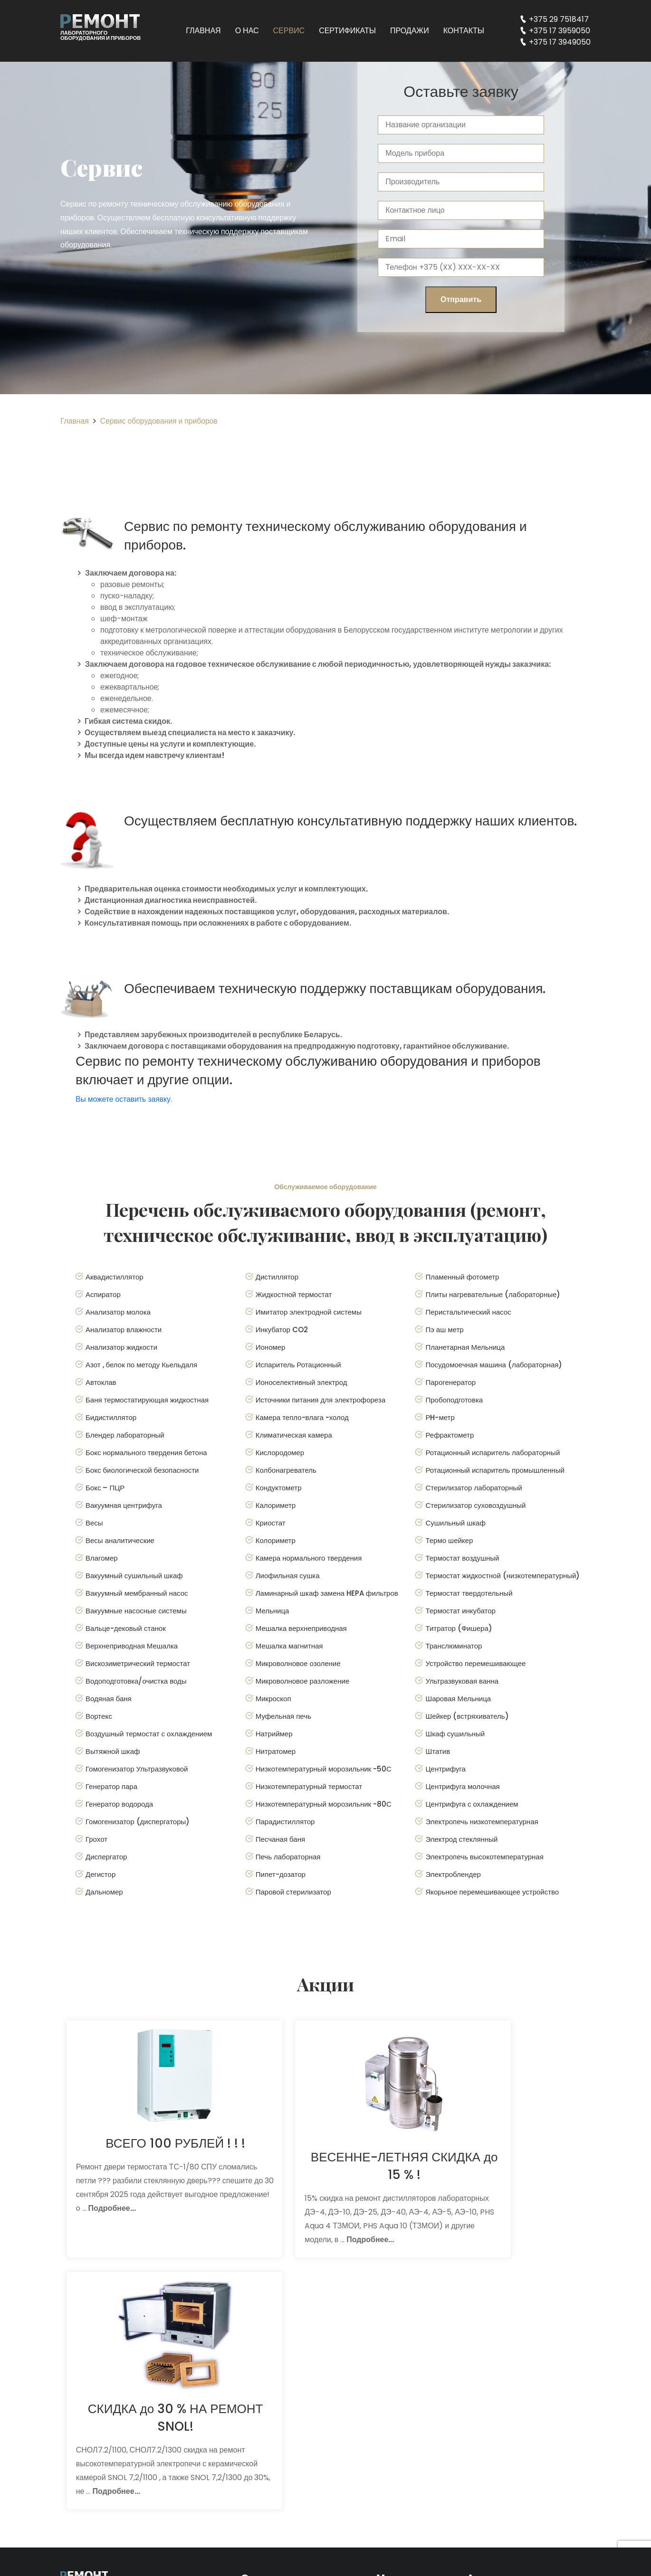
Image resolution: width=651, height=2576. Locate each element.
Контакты (463, 30)
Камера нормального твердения (309, 1558)
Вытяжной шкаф (113, 1751)
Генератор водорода (119, 1804)
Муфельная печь (283, 1716)
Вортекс (99, 1716)
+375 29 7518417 (559, 19)
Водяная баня (109, 1699)
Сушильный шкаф (455, 1523)
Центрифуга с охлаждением (471, 1804)
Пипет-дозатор (281, 1874)
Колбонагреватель (286, 1470)
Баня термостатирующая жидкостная (147, 1400)
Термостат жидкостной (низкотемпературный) (502, 1576)
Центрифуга (445, 1769)
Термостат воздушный (462, 1558)
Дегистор (100, 1874)
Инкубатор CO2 (282, 1330)
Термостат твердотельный (468, 1593)
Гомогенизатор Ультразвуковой (137, 1769)
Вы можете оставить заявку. (125, 1099)
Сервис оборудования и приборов (160, 421)
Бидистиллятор (111, 1417)
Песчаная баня (280, 1839)
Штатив (437, 1751)
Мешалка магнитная (289, 1646)
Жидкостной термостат (294, 1294)
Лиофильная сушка (288, 1576)
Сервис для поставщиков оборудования (290, 2414)
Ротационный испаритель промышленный (494, 1470)
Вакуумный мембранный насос (137, 1593)
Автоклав (101, 1382)
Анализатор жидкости (121, 1347)
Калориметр (276, 1505)
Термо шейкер (449, 1540)
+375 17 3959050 (559, 30)
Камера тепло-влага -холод (302, 1417)
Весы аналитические (120, 1540)
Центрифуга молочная (462, 1786)
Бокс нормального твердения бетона (146, 1453)
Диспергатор (106, 1857)
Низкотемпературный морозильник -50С (324, 1769)
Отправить (460, 299)
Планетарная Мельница (465, 1347)
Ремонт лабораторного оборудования (286, 2360)
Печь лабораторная (288, 1857)
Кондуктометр (279, 1488)
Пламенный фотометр (462, 1277)
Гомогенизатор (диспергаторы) (138, 1822)
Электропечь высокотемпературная (484, 1857)
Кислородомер (280, 1453)
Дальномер (104, 1892)
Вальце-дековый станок (126, 1628)
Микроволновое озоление (298, 1663)
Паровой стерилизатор (293, 1892)
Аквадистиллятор (115, 1277)
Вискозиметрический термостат (138, 1663)
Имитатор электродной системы (309, 1312)
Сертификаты (347, 30)
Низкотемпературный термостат (309, 1786)
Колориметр (276, 1540)
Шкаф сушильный (455, 1734)
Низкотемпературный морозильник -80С (324, 1804)
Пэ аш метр (444, 1330)
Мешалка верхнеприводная (301, 1628)
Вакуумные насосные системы (136, 1611)
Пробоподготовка (454, 1400)
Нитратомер (276, 1751)
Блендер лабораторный (125, 1435)
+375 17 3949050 (560, 42)
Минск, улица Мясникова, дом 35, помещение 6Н (525, 2373)
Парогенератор (450, 1382)
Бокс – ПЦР (105, 1488)
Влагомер (102, 1558)
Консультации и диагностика (295, 2387)
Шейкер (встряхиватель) (466, 1716)
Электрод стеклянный (461, 1839)
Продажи (409, 30)
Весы (94, 1523)
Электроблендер (452, 1874)
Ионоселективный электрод (301, 1382)
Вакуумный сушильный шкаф (134, 1576)
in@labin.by (503, 2468)
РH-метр (439, 1417)
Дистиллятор (277, 1277)
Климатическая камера (294, 1435)
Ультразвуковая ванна (461, 1681)
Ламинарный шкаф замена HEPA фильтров (327, 1593)
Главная (203, 30)
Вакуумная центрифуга (124, 1505)
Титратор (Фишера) (458, 1628)
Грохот (96, 1839)
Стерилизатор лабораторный (473, 1488)
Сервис (289, 30)
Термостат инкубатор (460, 1611)
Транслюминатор (453, 1646)
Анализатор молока (118, 1312)
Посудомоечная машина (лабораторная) (493, 1365)
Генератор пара (111, 1786)
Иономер (271, 1347)
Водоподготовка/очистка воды (136, 1681)
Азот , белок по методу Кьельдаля (141, 1365)
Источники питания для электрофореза (320, 1400)
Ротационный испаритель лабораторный (492, 1453)
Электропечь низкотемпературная (481, 1822)
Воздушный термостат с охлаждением (149, 1734)
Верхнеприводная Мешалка (132, 1646)
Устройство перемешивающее (475, 1663)
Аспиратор (103, 1294)
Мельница (272, 1611)
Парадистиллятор (285, 1822)
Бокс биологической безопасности (142, 1470)
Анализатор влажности (124, 1330)
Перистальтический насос (468, 1312)
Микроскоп (273, 1699)
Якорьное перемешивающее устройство (492, 1892)
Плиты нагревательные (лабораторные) (492, 1294)
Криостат (271, 1523)
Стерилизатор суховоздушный (475, 1505)
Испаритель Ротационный (298, 1365)
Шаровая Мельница (458, 1699)
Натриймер (274, 1734)
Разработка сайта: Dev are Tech (118, 2555)
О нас (247, 30)
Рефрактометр (449, 1435)
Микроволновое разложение (303, 1681)
